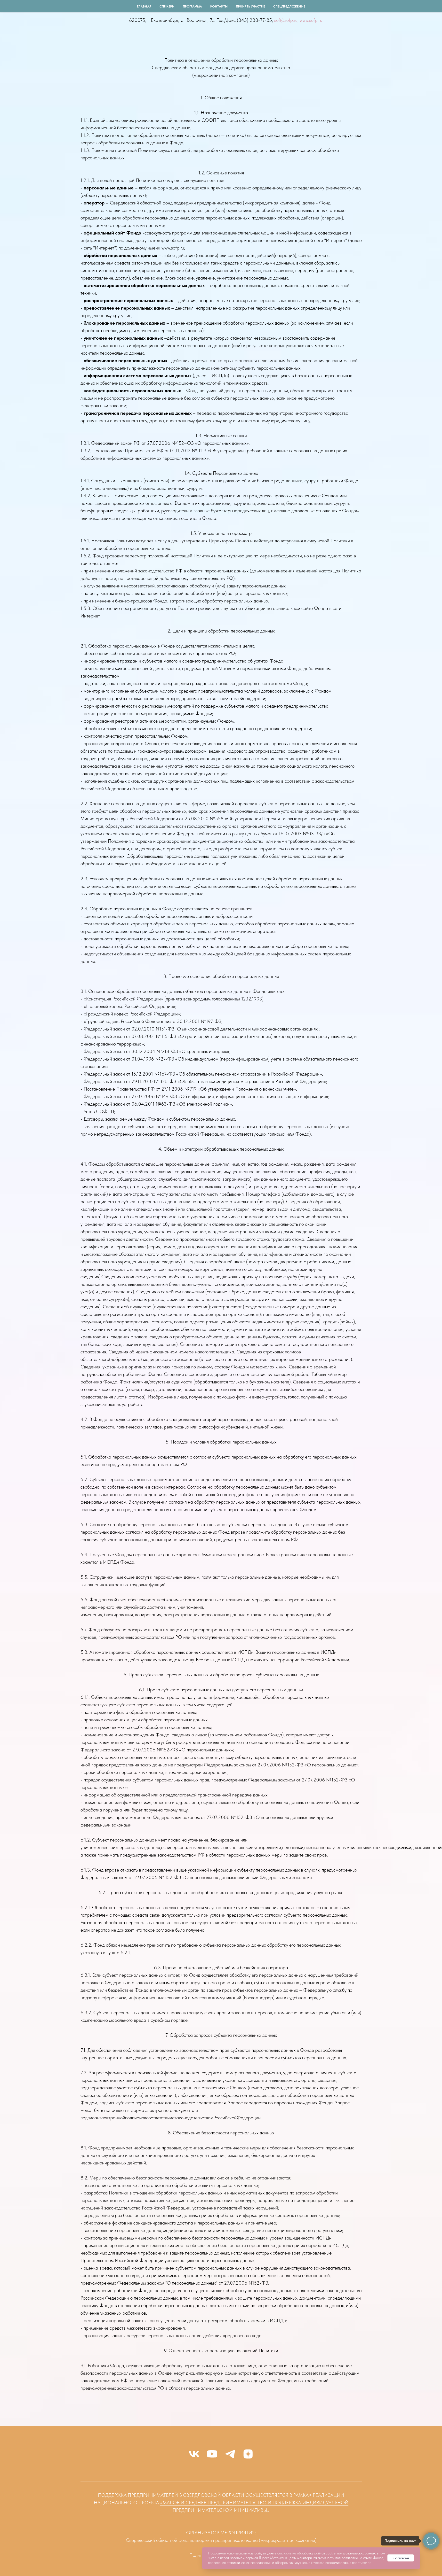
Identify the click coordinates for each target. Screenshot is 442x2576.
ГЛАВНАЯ (144, 6)
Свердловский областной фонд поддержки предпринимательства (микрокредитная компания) (221, 2540)
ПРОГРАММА (192, 6)
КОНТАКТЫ (219, 6)
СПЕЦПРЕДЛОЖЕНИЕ (289, 6)
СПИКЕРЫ (167, 6)
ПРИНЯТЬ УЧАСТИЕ (250, 6)
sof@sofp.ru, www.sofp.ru (298, 20)
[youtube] (212, 2454)
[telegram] (230, 2454)
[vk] (194, 2454)
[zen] (248, 2454)
